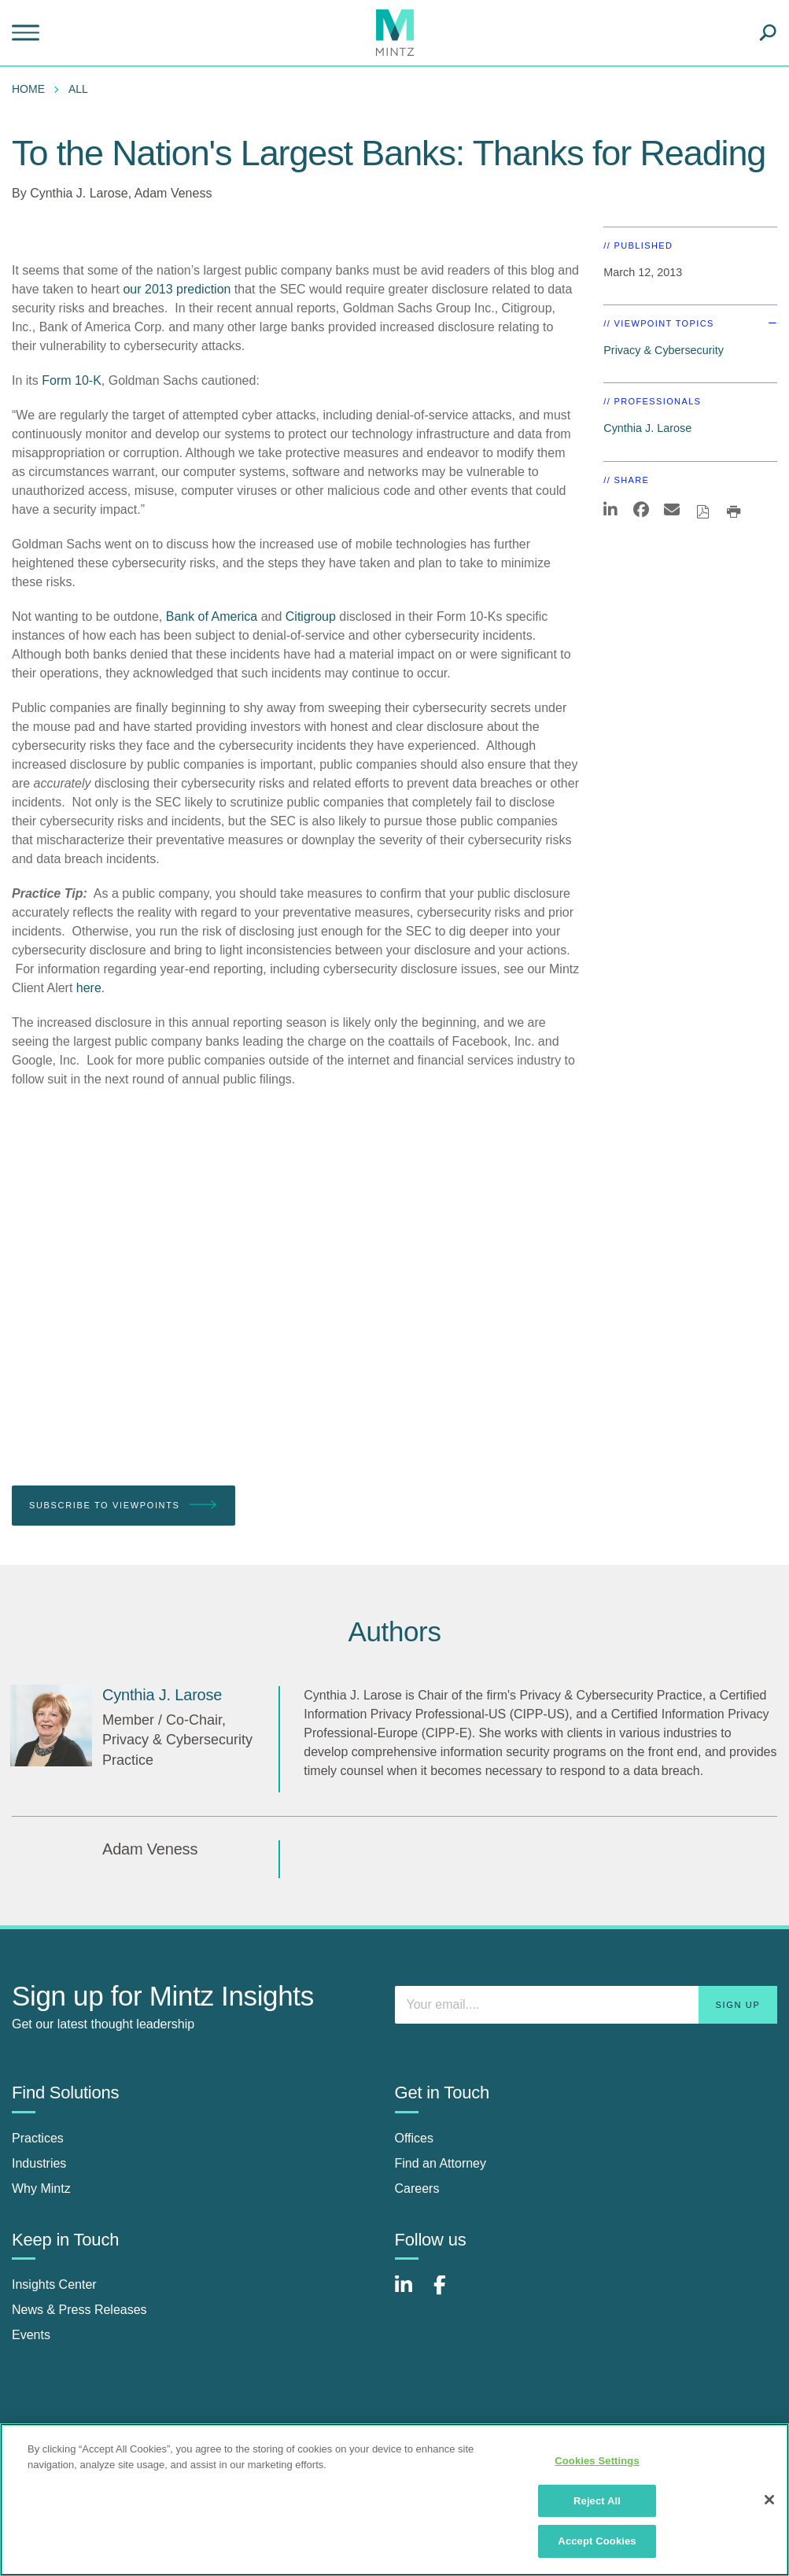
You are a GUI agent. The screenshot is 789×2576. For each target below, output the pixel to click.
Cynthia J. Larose (79, 193)
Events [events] (31, 2335)
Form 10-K (71, 380)
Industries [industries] (39, 2163)
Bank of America (212, 616)
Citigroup (311, 616)
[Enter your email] (586, 2005)
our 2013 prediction (176, 289)
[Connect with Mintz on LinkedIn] (410, 2293)
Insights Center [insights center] (54, 2284)
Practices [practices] (38, 2138)
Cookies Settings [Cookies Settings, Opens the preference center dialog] (597, 2461)
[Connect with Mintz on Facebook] (449, 2293)
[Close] (769, 2499)
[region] (394, 2499)
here (88, 988)
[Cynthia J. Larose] (51, 1725)
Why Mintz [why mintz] (41, 2188)
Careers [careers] (417, 2188)
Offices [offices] (414, 2138)
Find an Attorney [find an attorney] (441, 2163)
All (78, 89)
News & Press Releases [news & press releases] (79, 2309)
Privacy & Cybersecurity (663, 350)
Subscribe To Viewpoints (123, 1505)
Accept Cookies (597, 2541)
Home (28, 89)
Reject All (597, 2501)
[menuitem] (32, 88)
